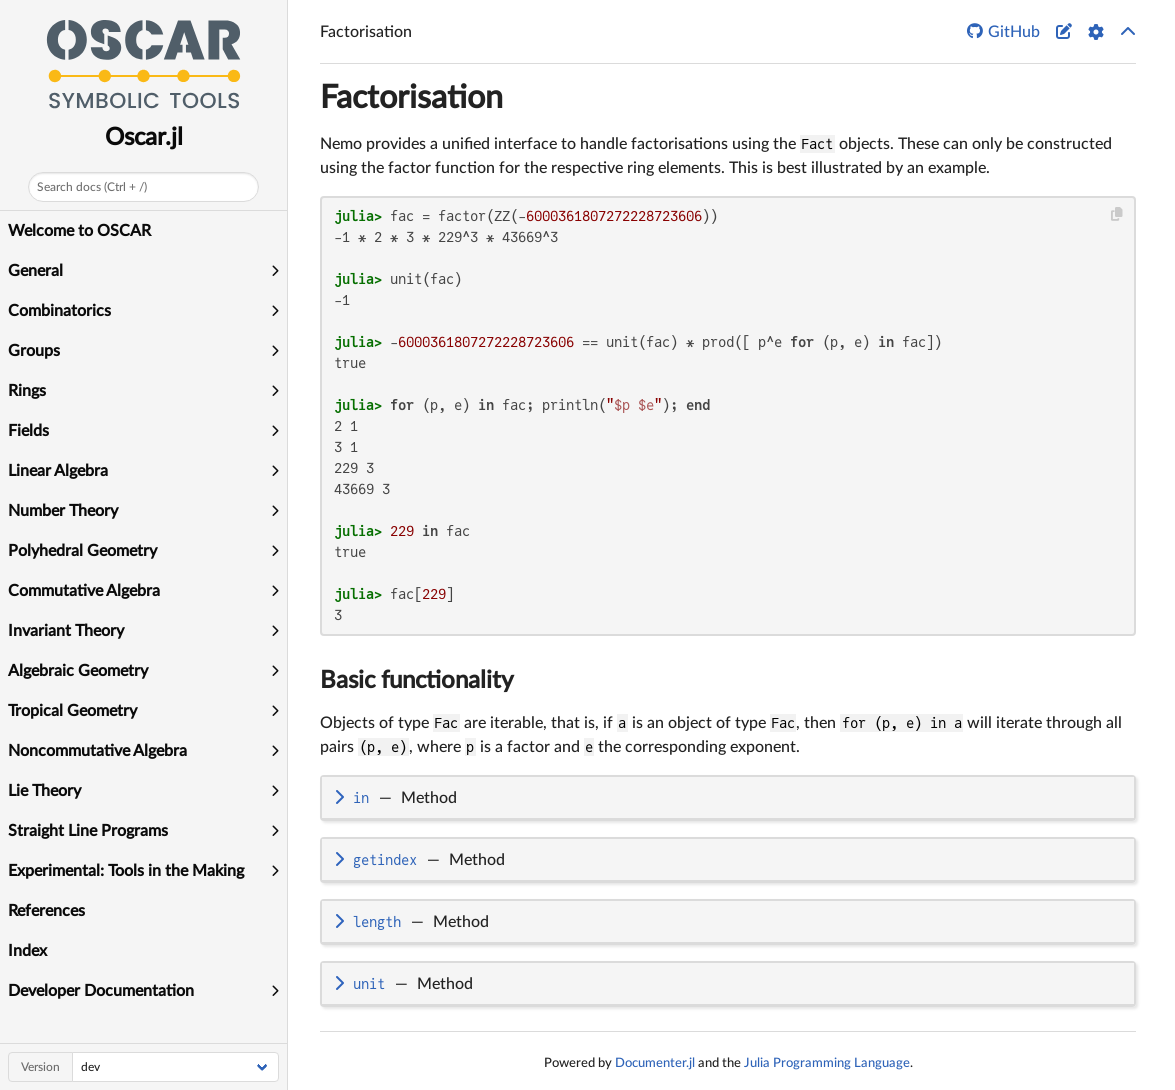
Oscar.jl (144, 138)
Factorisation (411, 98)
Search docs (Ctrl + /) (92, 187)
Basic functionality (416, 681)
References (46, 911)
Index (27, 951)
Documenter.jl (655, 1063)
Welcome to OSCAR (79, 231)
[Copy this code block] (1117, 214)
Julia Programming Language (827, 1063)
